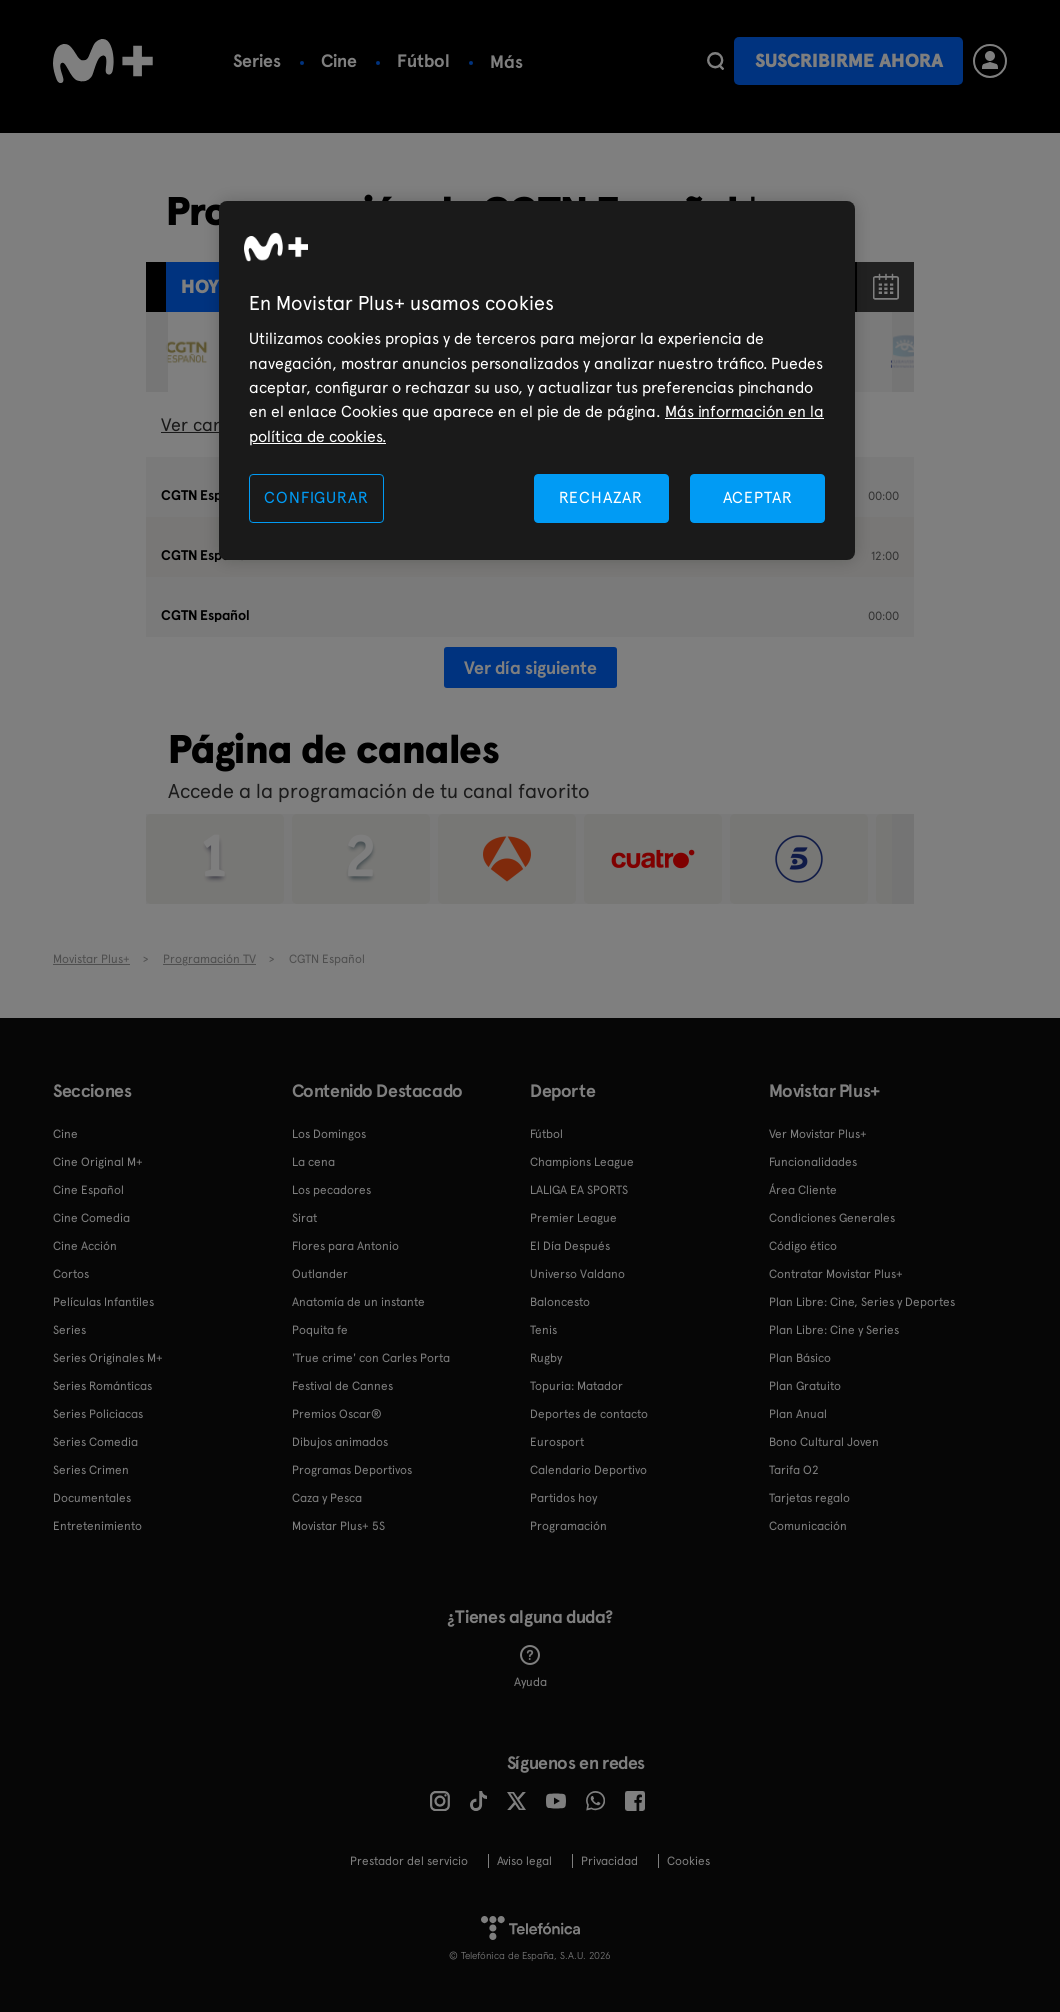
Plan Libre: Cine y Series (834, 1330)
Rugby (546, 1358)
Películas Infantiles (103, 1302)
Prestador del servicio (409, 1861)
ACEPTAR (758, 497)
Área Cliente (803, 1190)
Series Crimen (91, 1470)
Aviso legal (524, 1861)
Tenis (543, 1330)
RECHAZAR (601, 497)
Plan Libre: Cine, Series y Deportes (862, 1302)
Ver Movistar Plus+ (818, 1134)
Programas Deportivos (352, 1470)
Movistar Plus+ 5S (338, 1526)
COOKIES (688, 1861)
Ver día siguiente (530, 667)
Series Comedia (95, 1442)
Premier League (573, 1218)
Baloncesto (560, 1302)
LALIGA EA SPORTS (579, 1190)
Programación (568, 1526)
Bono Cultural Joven (824, 1442)
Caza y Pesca (327, 1498)
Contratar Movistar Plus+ (836, 1274)
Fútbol (423, 60)
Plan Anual (798, 1414)
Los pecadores (331, 1190)
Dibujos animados (340, 1442)
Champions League (582, 1162)
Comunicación (808, 1526)
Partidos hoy (563, 1498)
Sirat (304, 1218)
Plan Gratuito (805, 1386)
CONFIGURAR (316, 497)
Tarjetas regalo (809, 1498)
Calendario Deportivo (588, 1470)
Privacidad (609, 1861)
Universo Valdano (577, 1274)
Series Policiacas (98, 1414)
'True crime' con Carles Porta (371, 1358)
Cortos (71, 1274)
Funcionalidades (813, 1162)
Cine (339, 60)
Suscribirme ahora (849, 60)
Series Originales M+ (108, 1358)
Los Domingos (329, 1134)
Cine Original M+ (98, 1162)
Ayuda (530, 1667)
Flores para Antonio (345, 1246)
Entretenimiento (97, 1526)
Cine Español (88, 1190)
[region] (537, 380)
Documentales (92, 1498)
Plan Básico (800, 1358)
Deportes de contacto (589, 1414)
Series (257, 60)
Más (506, 62)
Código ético (803, 1246)
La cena (313, 1162)
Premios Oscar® (337, 1414)
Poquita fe (320, 1330)
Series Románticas (102, 1386)
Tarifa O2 (794, 1470)
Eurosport (557, 1442)
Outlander (320, 1274)
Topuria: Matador (576, 1386)
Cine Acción (85, 1246)
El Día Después (570, 1246)
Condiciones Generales (832, 1218)
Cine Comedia (91, 1218)
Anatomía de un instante (358, 1302)
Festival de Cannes (342, 1386)
